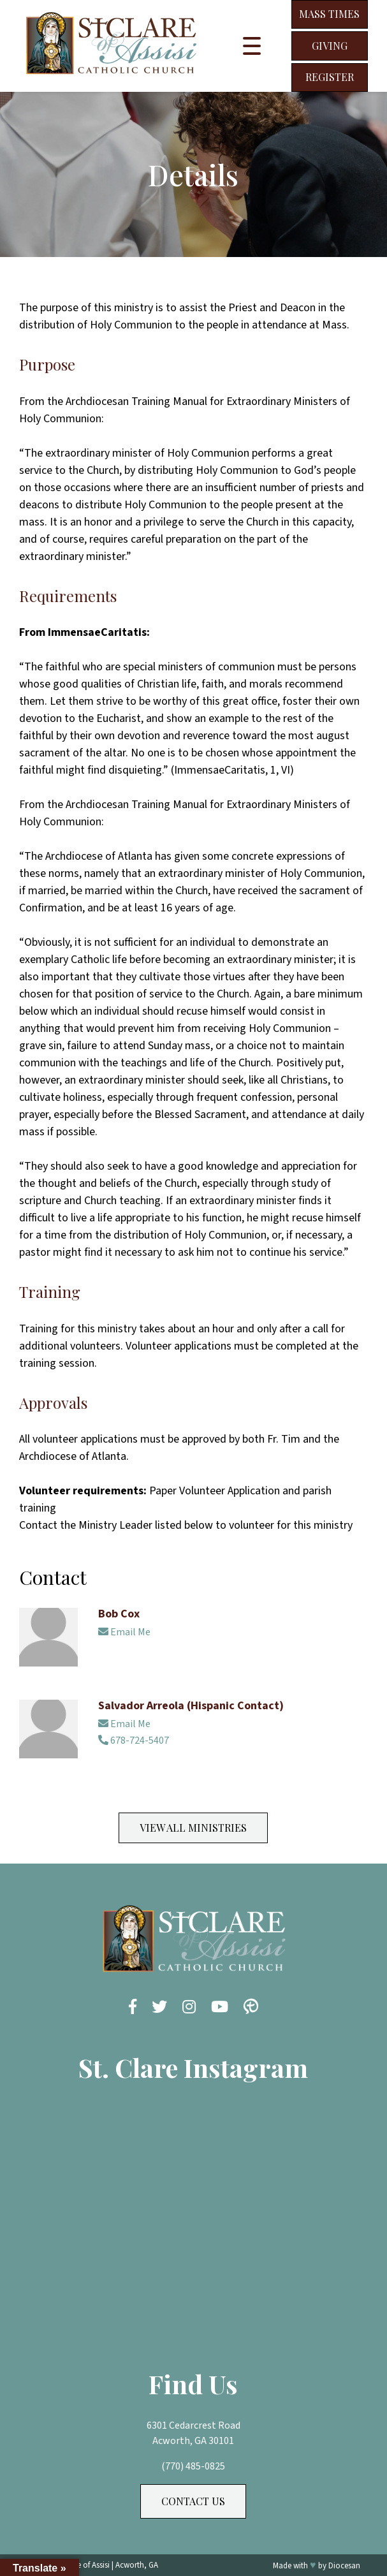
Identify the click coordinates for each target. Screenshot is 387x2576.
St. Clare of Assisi (81, 2565)
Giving (329, 45)
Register (329, 77)
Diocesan (344, 2566)
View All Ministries (193, 1827)
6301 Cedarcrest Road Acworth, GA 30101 (193, 2433)
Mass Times (329, 13)
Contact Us (193, 2501)
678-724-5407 (133, 1740)
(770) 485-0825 (193, 2466)
